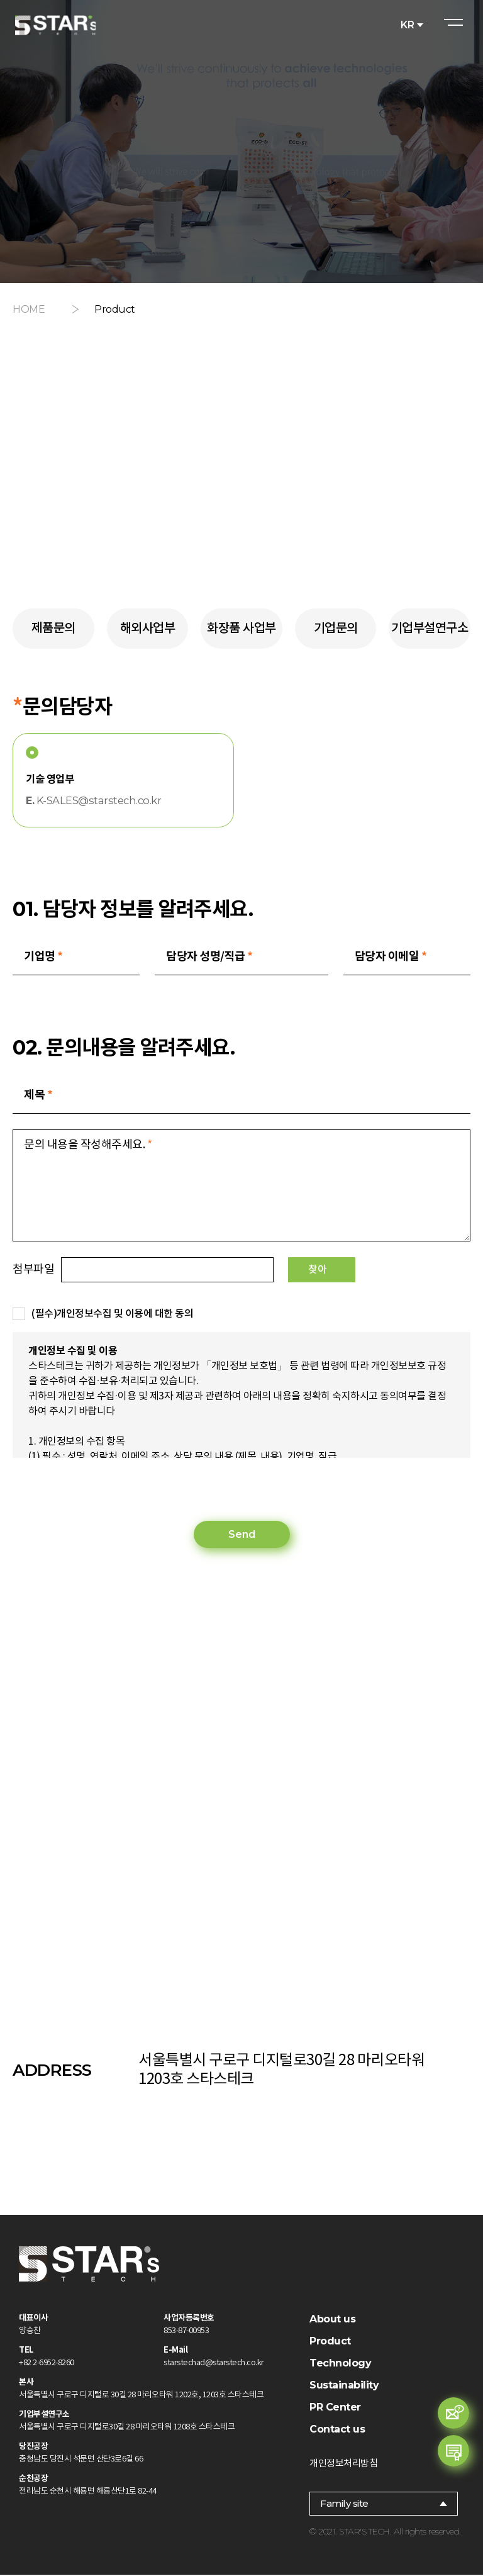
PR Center (335, 2408)
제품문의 (53, 628)
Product (330, 2342)
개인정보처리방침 (343, 2464)
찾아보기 (376, 1271)
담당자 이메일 (391, 957)
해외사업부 (147, 628)
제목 (38, 1096)
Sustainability (344, 2386)
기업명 (43, 957)
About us (332, 2320)
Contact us (337, 2430)
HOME (29, 309)
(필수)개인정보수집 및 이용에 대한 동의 (112, 1315)
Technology (340, 2364)
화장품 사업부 (241, 628)
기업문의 (336, 628)
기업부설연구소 (430, 628)
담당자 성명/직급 (209, 957)
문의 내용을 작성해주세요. (88, 1146)
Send (241, 1536)
